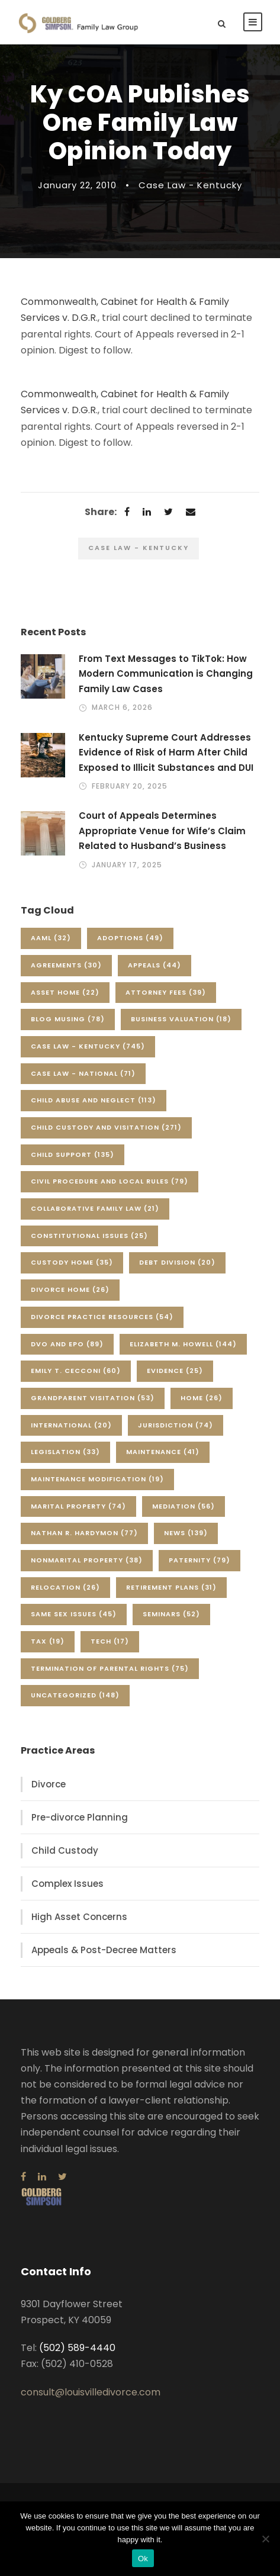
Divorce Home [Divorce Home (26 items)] (70, 1289)
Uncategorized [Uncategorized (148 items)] (75, 1695)
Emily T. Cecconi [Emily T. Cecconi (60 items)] (76, 1370)
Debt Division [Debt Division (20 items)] (177, 1262)
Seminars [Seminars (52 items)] (171, 1614)
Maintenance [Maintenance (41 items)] (162, 1451)
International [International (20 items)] (71, 1425)
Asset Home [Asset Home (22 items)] (65, 992)
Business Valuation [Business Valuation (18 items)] (181, 1019)
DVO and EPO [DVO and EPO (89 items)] (67, 1344)
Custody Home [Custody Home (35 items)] (72, 1262)
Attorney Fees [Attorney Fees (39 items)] (165, 992)
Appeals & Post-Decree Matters (103, 1950)
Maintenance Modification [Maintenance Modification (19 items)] (97, 1479)
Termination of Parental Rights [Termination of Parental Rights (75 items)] (110, 1668)
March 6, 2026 (122, 707)
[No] (265, 2539)
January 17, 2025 (127, 865)
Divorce (48, 1784)
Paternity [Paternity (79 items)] (199, 1560)
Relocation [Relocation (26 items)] (65, 1587)
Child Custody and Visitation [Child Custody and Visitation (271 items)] (106, 1127)
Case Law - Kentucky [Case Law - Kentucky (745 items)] (88, 1046)
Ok (143, 2558)
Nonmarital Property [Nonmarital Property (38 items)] (87, 1560)
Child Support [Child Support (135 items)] (72, 1154)
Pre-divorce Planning (79, 1817)
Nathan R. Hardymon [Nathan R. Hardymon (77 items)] (84, 1533)
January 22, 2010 (77, 185)
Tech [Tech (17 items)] (110, 1641)
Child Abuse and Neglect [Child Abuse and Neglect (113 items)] (93, 1100)
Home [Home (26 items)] (202, 1398)
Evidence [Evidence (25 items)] (175, 1370)
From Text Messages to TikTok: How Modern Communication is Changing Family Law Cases (166, 673)
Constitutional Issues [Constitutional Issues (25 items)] (89, 1235)
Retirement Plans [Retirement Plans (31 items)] (171, 1587)
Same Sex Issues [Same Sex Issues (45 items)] (74, 1614)
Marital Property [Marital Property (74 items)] (78, 1506)
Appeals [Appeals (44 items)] (154, 965)
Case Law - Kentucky (190, 185)
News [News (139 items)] (186, 1533)
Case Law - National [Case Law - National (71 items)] (83, 1073)
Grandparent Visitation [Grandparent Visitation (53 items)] (93, 1398)
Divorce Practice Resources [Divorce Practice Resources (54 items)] (102, 1316)
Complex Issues (67, 1883)
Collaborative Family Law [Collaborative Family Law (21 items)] (95, 1208)
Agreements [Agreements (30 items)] (66, 965)
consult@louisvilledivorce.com (90, 2392)
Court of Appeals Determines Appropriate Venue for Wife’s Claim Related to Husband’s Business (162, 830)
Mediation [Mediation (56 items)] (183, 1506)
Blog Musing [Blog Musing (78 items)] (68, 1019)
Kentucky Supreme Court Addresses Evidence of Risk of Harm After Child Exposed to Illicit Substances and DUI (166, 752)
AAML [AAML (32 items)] (51, 938)
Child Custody (64, 1850)
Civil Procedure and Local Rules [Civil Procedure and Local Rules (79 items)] (109, 1181)
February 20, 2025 (130, 786)
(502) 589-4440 (77, 2348)
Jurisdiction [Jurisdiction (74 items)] (175, 1425)
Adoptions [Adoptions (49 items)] (130, 938)
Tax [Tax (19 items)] (48, 1641)
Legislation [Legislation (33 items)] (65, 1451)
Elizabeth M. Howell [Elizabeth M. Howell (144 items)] (183, 1344)
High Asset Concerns (79, 1917)
